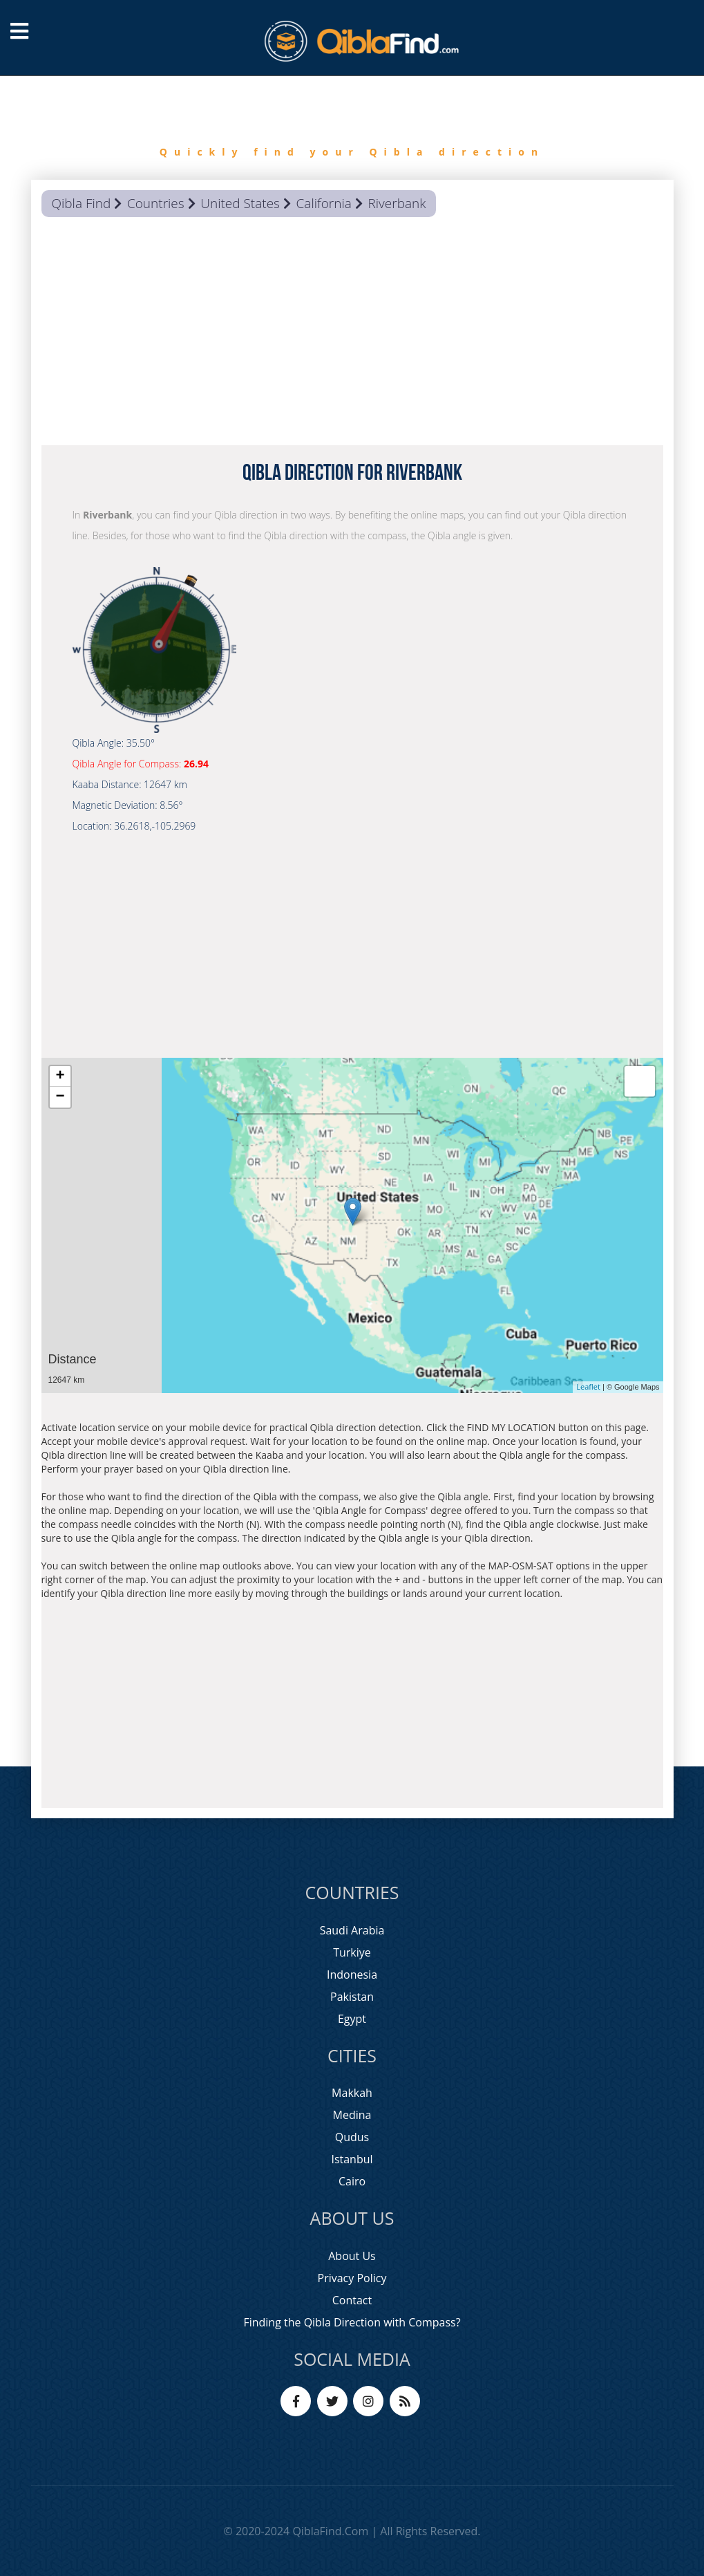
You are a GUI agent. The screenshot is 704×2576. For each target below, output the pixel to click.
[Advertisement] (352, 334)
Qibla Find (81, 203)
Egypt (352, 2018)
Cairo (352, 2181)
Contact (352, 2300)
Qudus (352, 2137)
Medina (352, 2114)
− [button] (59, 1097)
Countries (155, 203)
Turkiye (352, 1952)
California (324, 203)
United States (240, 203)
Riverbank (397, 203)
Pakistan (352, 1996)
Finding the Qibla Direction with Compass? (351, 2322)
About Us (352, 2256)
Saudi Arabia (352, 1930)
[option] (352, 128)
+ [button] (59, 1076)
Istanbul (351, 2159)
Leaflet (588, 1386)
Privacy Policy (352, 2278)
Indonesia (352, 1974)
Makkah (352, 2092)
